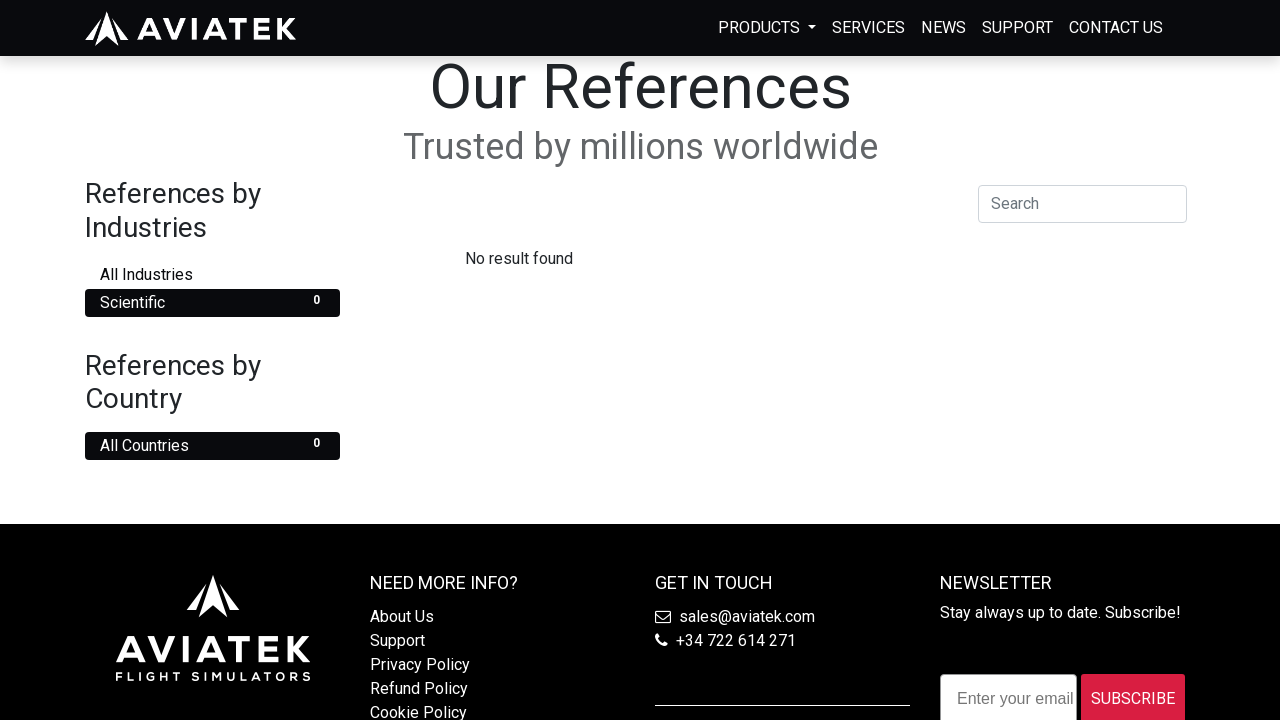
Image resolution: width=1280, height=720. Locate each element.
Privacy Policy (420, 664)
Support (397, 640)
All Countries (212, 444)
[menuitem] (868, 28)
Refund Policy (419, 688)
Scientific (212, 301)
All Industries (212, 273)
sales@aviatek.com (747, 616)
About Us (402, 616)
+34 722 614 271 (736, 640)
